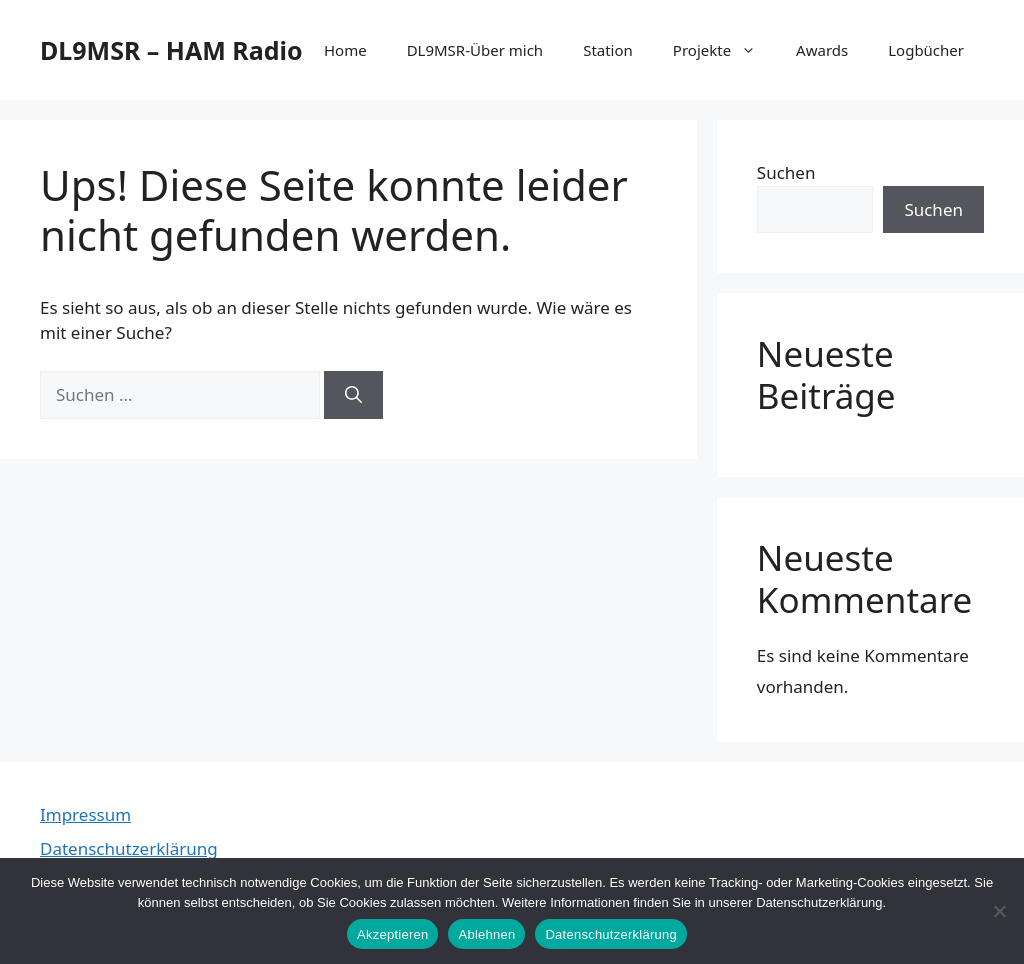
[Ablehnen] (999, 911)
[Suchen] (353, 395)
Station (608, 50)
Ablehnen (486, 934)
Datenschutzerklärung (129, 848)
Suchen (786, 172)
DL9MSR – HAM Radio (171, 50)
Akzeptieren (392, 934)
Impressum (85, 814)
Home (345, 50)
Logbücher (926, 50)
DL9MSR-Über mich (475, 50)
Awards (822, 50)
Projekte (724, 50)
